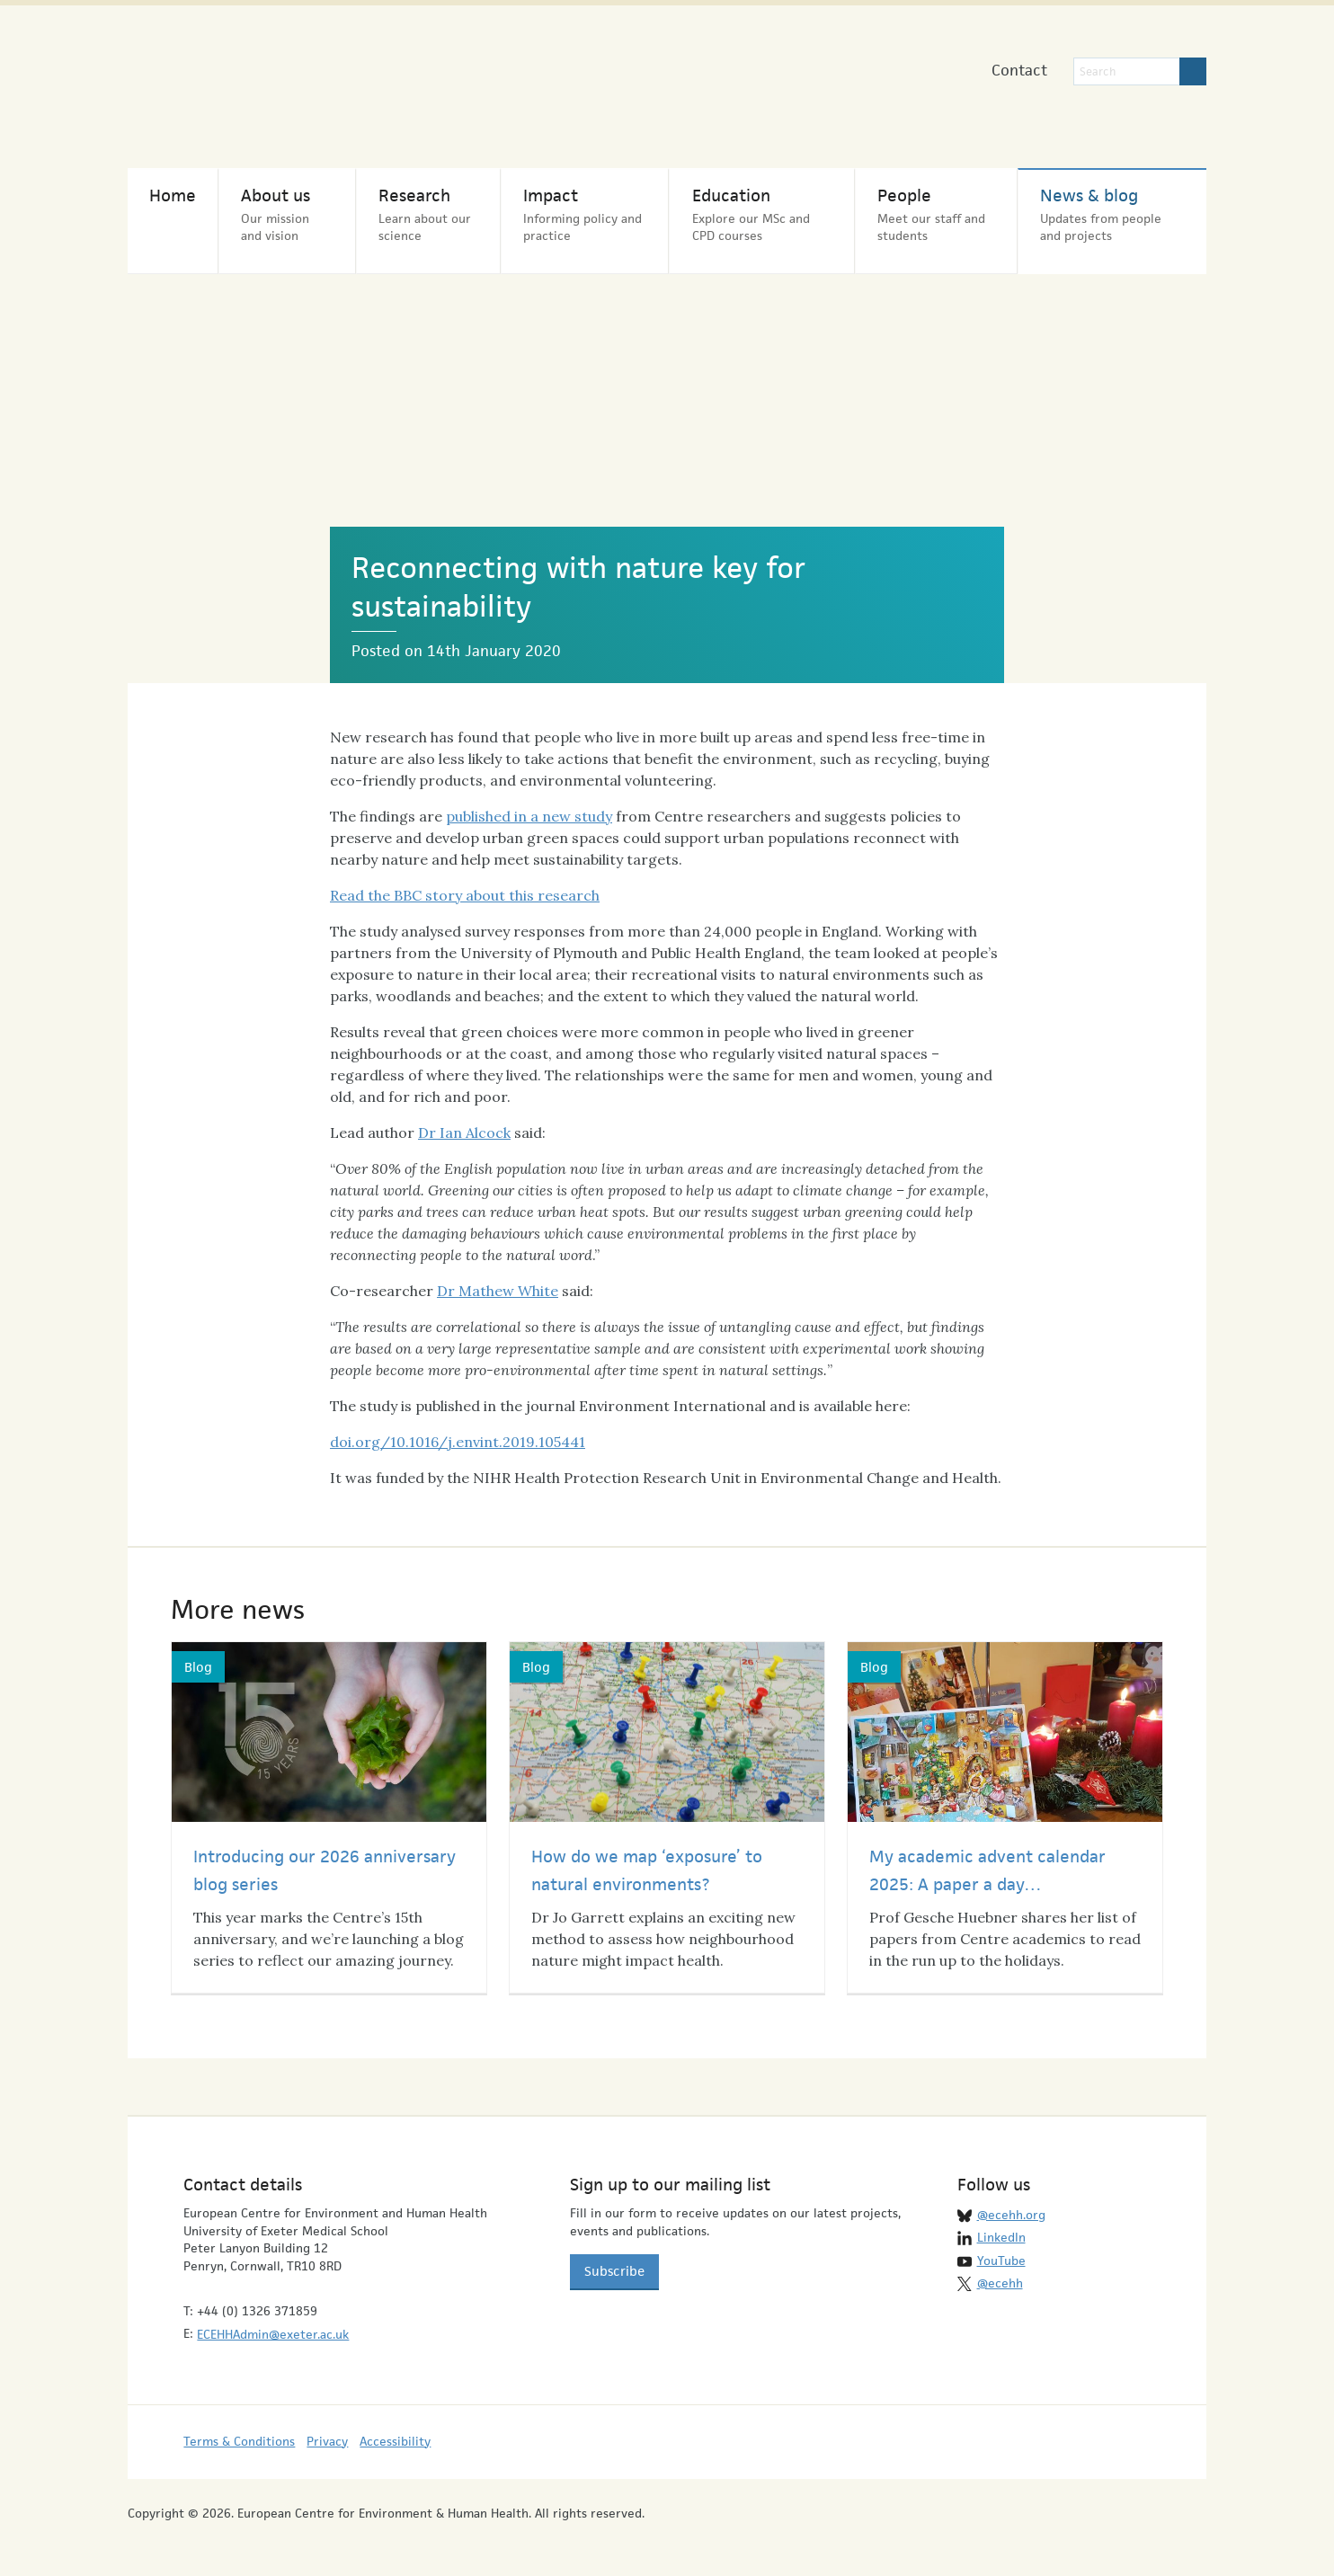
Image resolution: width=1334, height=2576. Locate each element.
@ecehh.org (1011, 2215)
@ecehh (1000, 2284)
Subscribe (614, 2271)
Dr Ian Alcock (464, 1133)
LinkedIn (1001, 2238)
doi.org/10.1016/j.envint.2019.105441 (457, 1443)
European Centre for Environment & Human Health (313, 79)
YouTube (1001, 2260)
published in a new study (529, 817)
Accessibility (395, 2442)
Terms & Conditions (239, 2442)
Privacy (327, 2442)
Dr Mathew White (497, 1292)
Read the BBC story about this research (465, 896)
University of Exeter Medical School (630, 90)
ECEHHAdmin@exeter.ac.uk (273, 2335)
